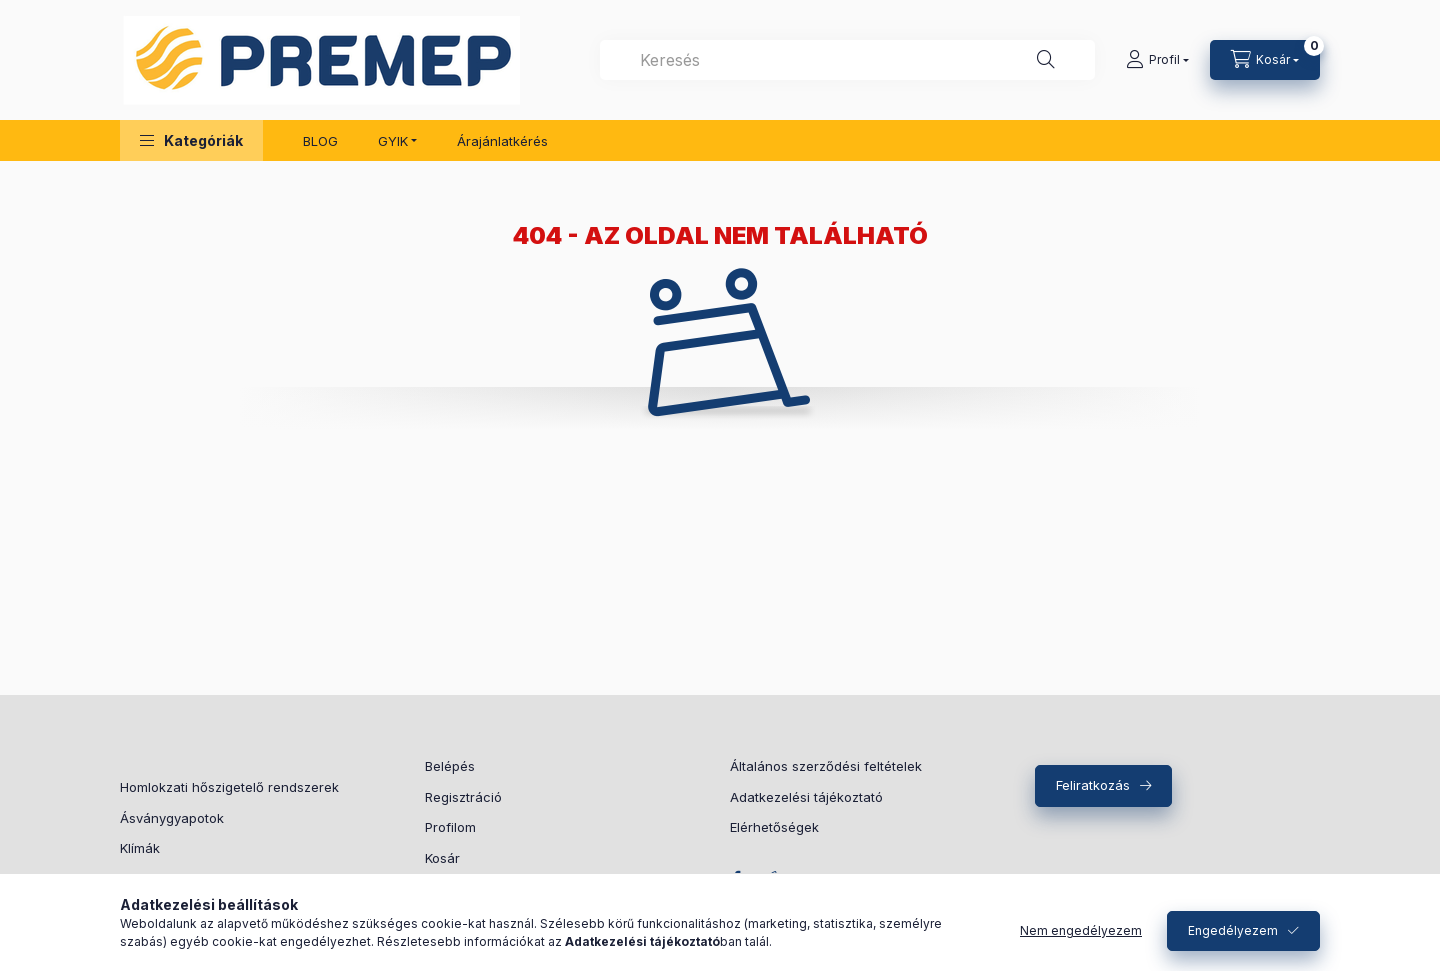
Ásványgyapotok (172, 818)
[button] (191, 140)
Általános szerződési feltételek (826, 766)
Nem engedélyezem (1081, 930)
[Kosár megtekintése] (1265, 60)
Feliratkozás (1093, 785)
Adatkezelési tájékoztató (806, 797)
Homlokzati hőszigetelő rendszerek (229, 787)
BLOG (320, 141)
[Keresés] (1046, 60)
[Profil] (1157, 60)
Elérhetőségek (774, 827)
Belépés (450, 766)
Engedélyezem (1233, 930)
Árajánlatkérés (502, 141)
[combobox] (847, 60)
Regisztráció (463, 797)
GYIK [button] (393, 141)
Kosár (442, 858)
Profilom (450, 827)
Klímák (140, 848)
